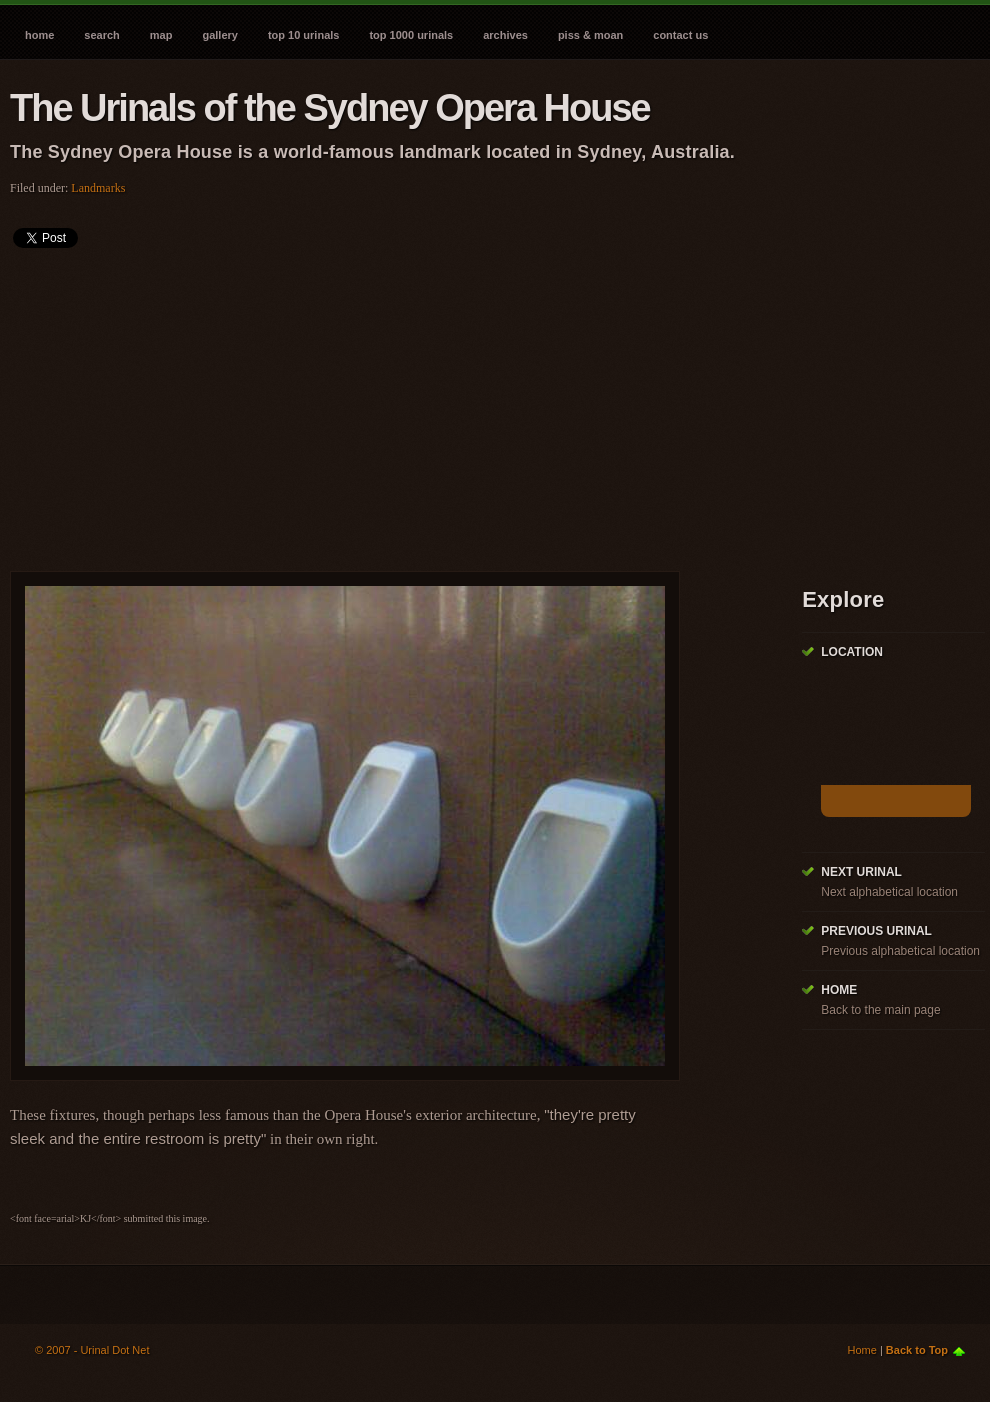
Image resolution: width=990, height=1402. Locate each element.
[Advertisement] (347, 403)
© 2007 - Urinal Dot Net (92, 1350)
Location (852, 652)
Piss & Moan (590, 35)
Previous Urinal (876, 931)
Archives (505, 35)
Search (101, 35)
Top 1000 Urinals (411, 35)
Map (161, 35)
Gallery (219, 35)
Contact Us (680, 35)
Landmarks (98, 188)
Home (39, 35)
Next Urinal (861, 872)
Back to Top (917, 1350)
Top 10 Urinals (304, 35)
